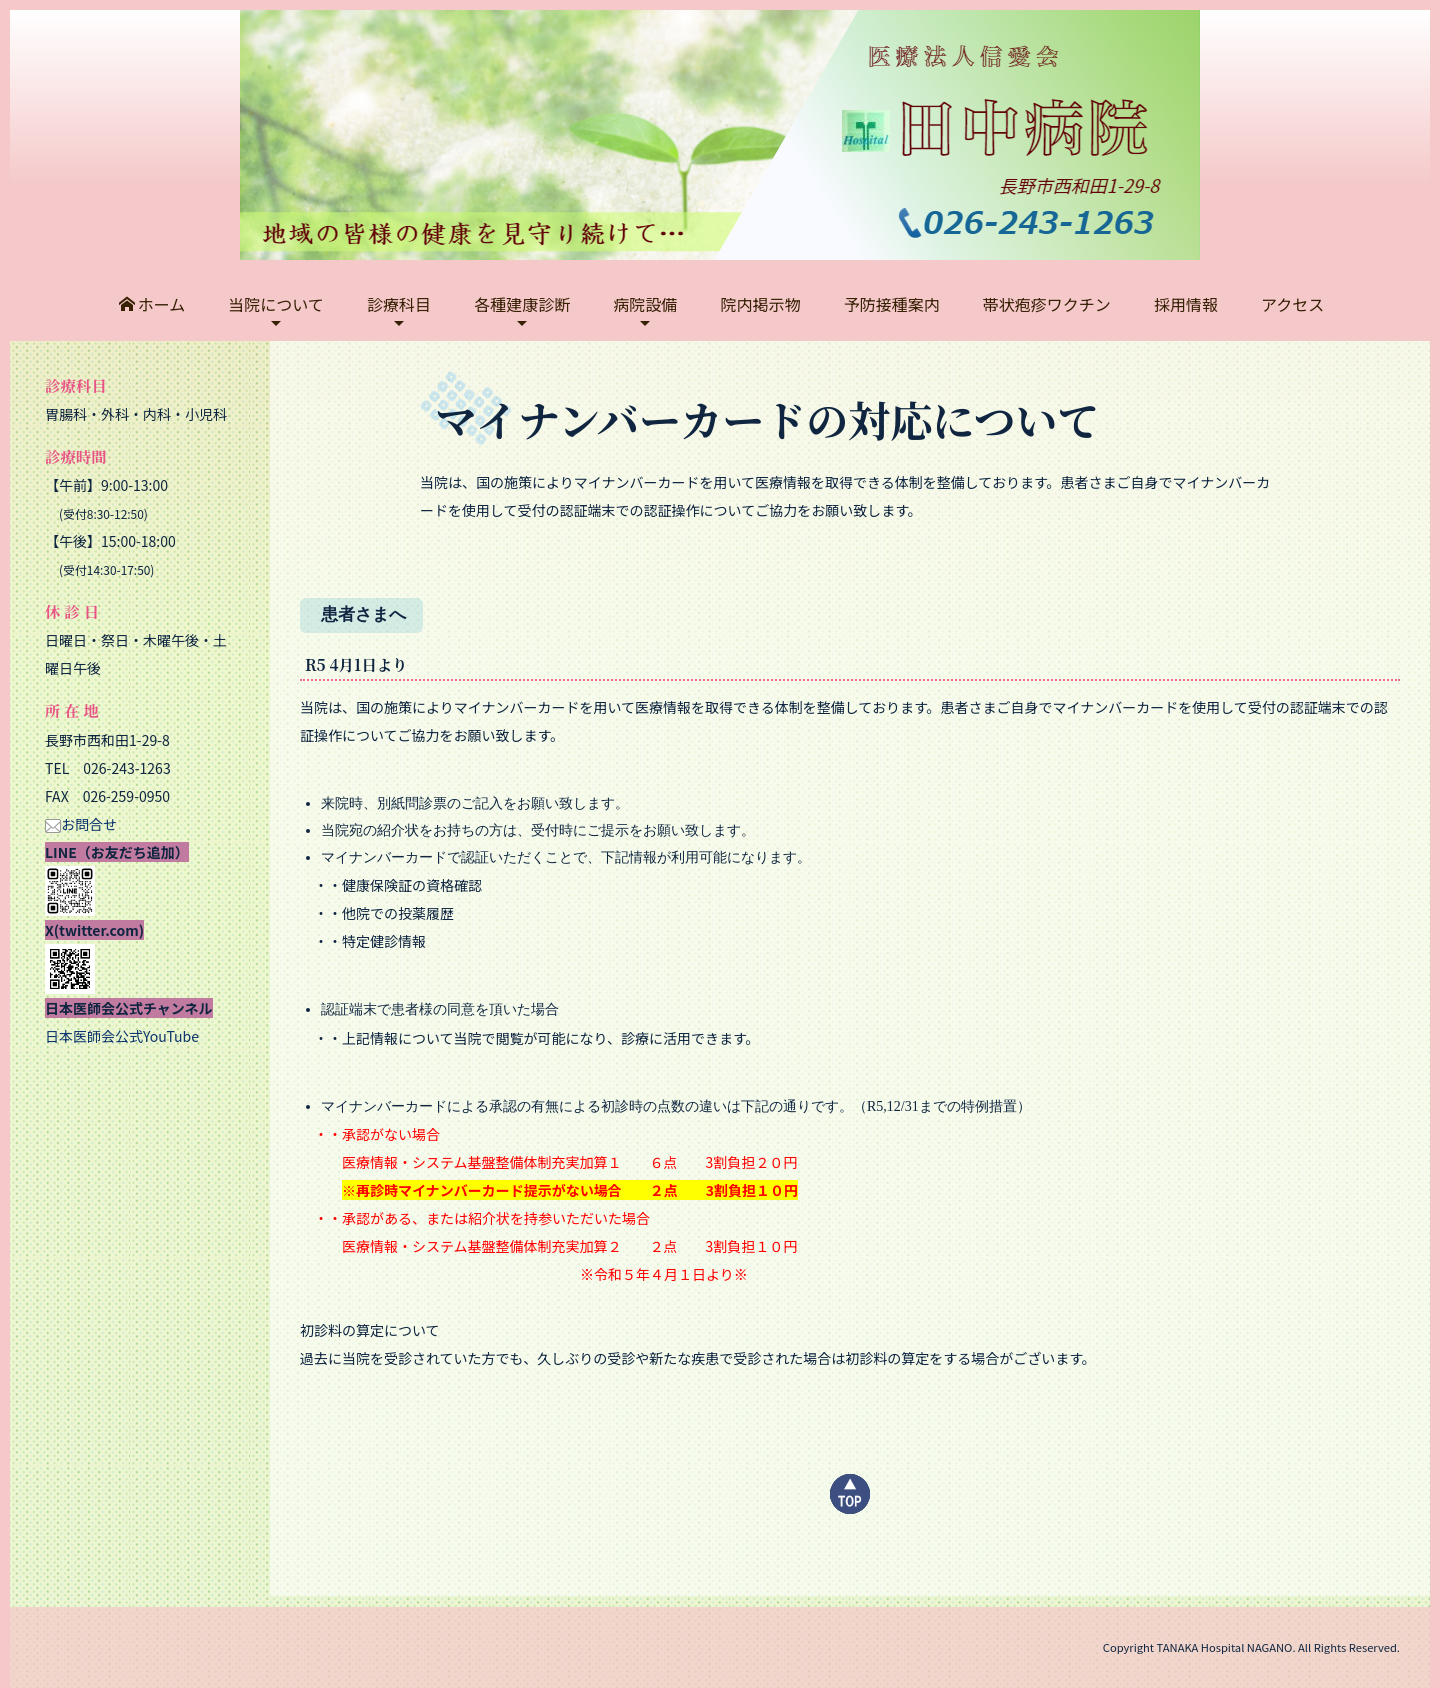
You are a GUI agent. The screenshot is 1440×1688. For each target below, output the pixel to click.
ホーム (152, 304)
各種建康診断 (522, 304)
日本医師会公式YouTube (122, 1036)
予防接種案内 (892, 304)
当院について (276, 304)
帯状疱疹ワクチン (1047, 304)
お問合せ (81, 824)
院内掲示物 (760, 304)
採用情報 (1186, 304)
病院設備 (645, 304)
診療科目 (399, 304)
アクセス (1292, 304)
